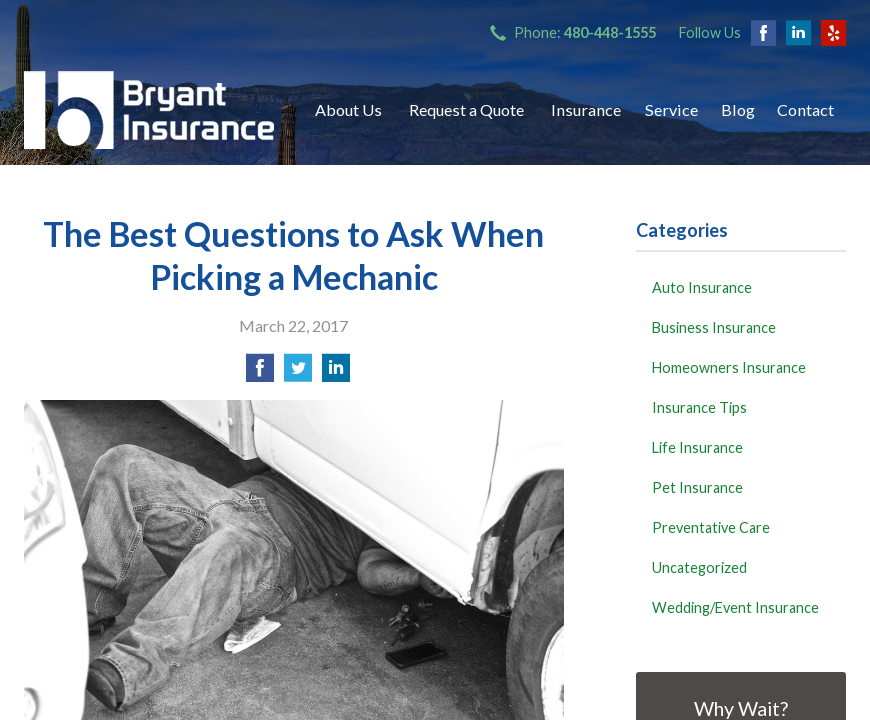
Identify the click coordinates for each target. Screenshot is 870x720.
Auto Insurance (702, 287)
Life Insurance (697, 447)
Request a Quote (466, 109)
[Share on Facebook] (260, 373)
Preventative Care (711, 527)
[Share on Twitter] (298, 373)
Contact (805, 109)
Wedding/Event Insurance (735, 607)
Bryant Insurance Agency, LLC (149, 110)
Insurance (586, 109)
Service (671, 109)
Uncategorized (699, 567)
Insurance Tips (699, 407)
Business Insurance (714, 327)
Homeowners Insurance (729, 367)
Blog (738, 109)
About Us (348, 109)
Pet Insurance (697, 487)
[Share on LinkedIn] (336, 373)
